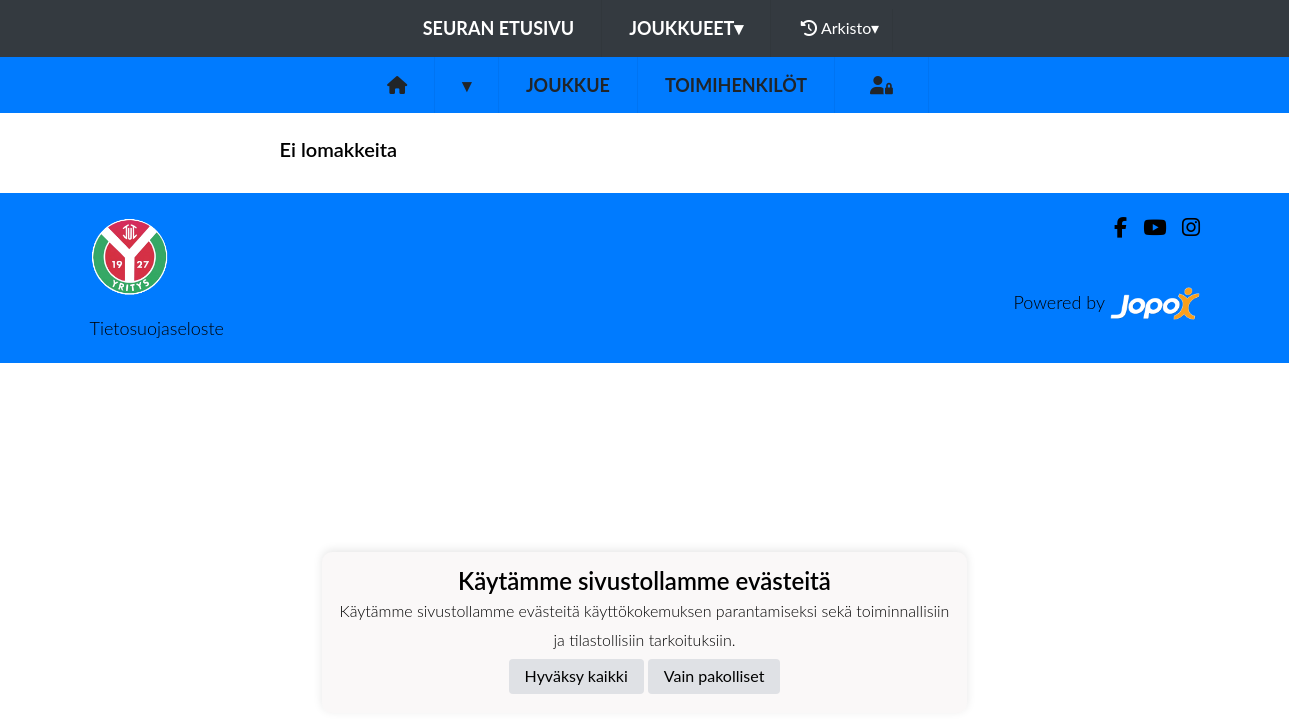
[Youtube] (1146, 227)
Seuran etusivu (499, 28)
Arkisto (840, 28)
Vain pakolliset (714, 675)
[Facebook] (1112, 227)
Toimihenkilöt (736, 85)
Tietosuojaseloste (157, 328)
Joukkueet (686, 28)
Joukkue (568, 85)
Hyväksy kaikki (576, 675)
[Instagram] (1183, 227)
